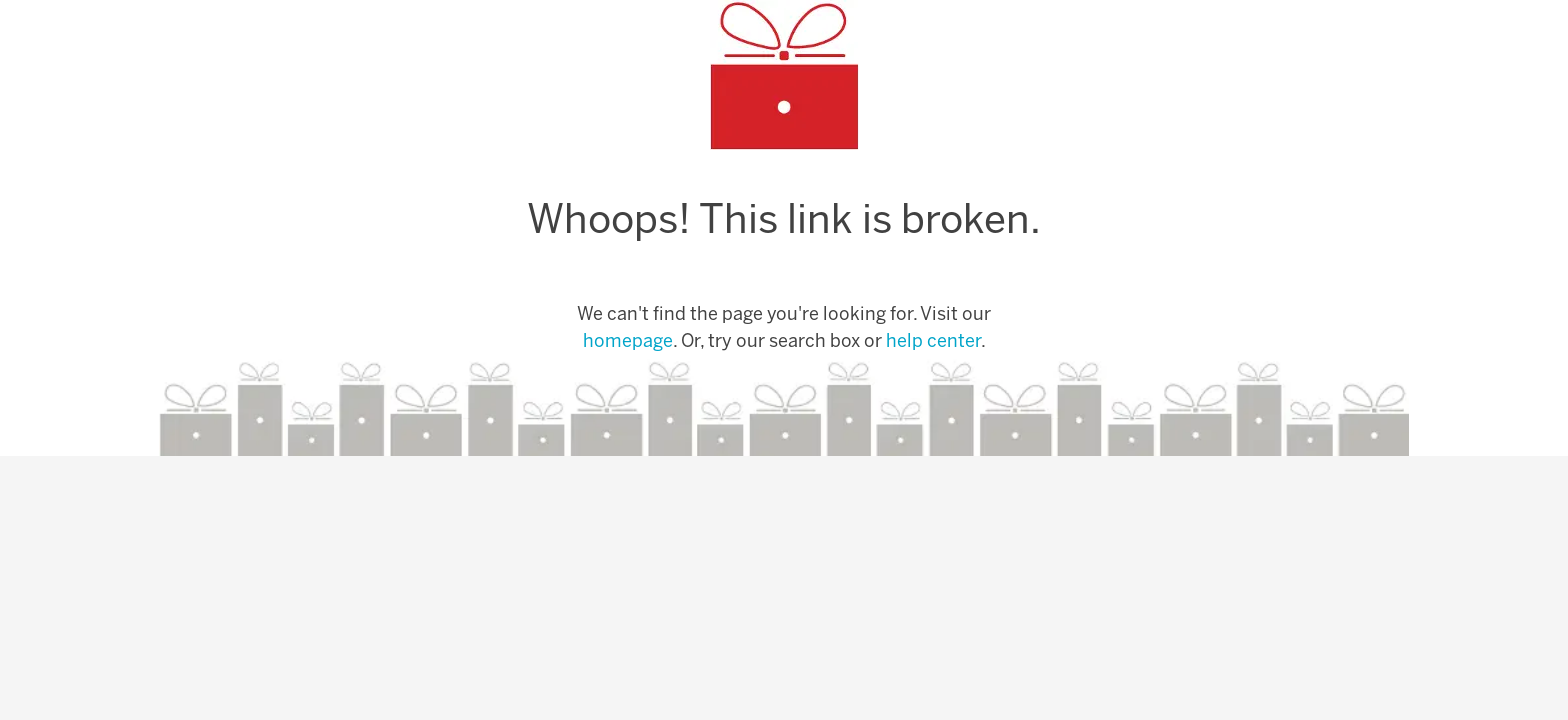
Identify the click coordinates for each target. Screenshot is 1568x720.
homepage (628, 342)
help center (933, 342)
